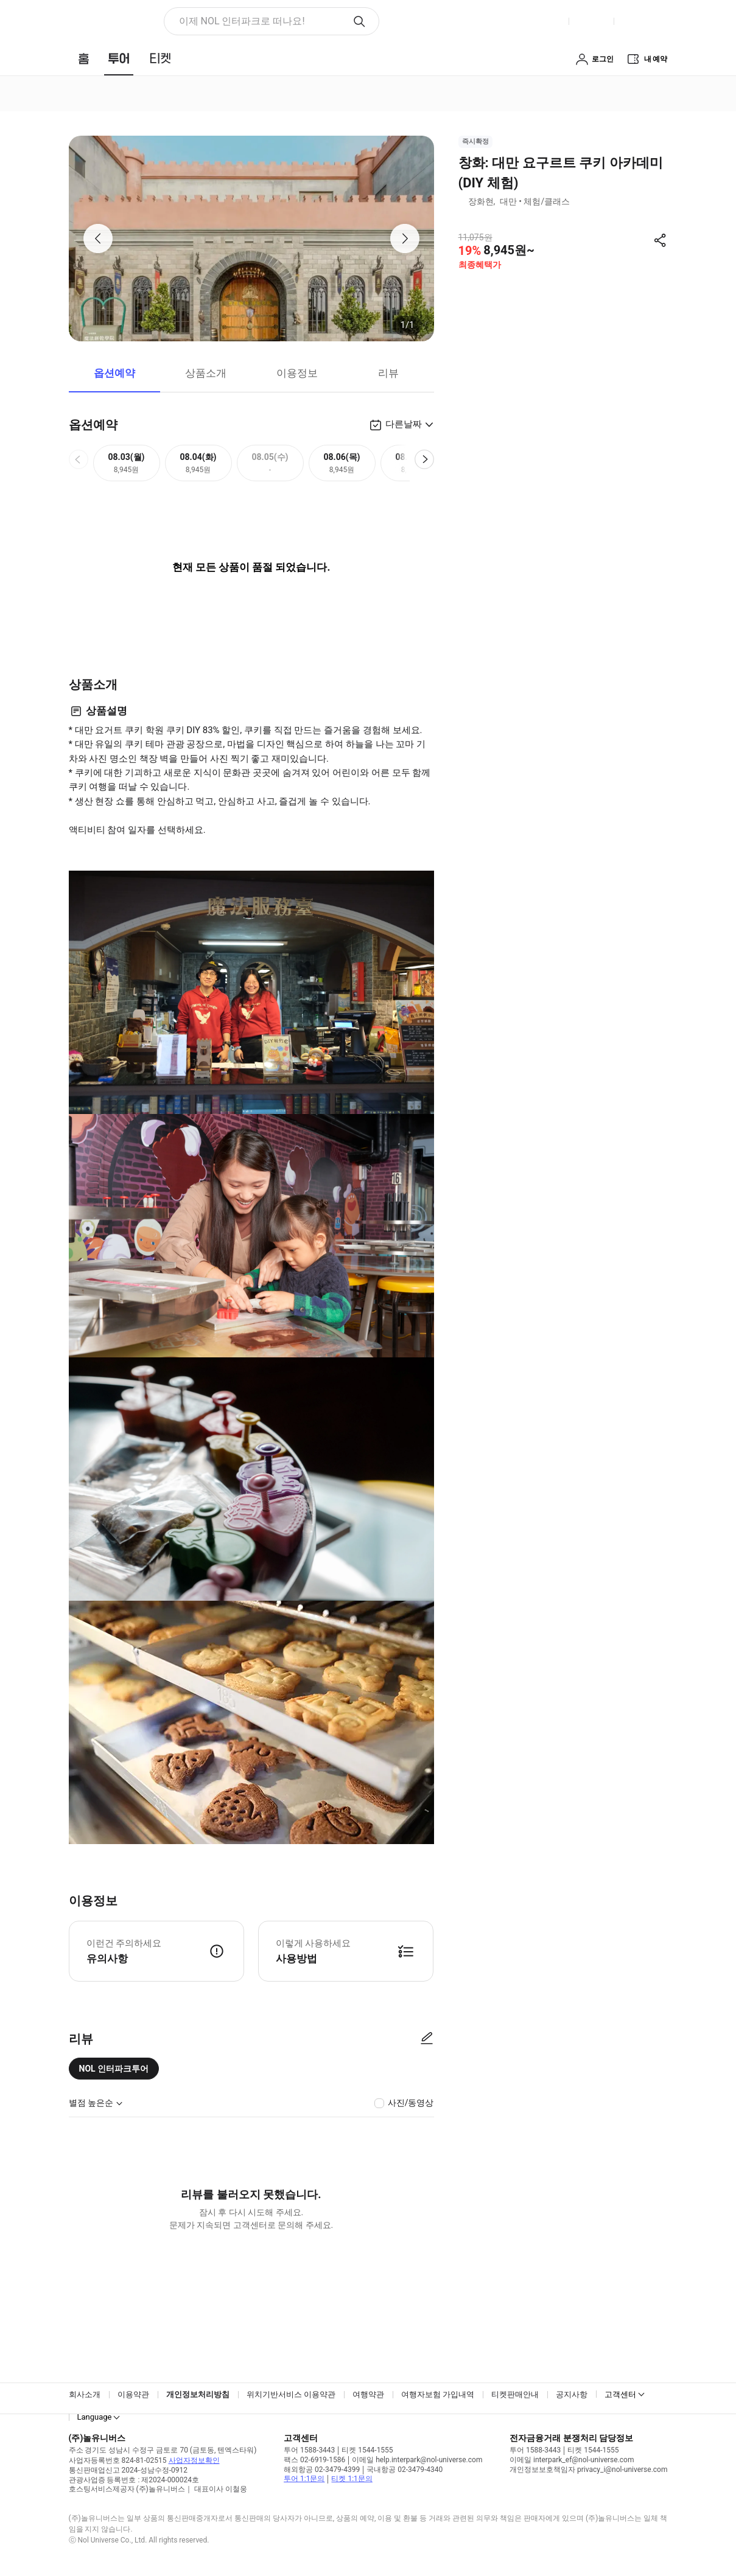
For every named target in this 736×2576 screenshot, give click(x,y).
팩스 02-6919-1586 (314, 2460)
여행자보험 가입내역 (437, 2394)
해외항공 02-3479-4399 (322, 2469)
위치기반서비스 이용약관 (291, 2394)
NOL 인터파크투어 (114, 2068)
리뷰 (388, 373)
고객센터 (620, 2394)
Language (94, 2416)
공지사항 (571, 2394)
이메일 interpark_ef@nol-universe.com (572, 2460)
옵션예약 (114, 373)
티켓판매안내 (515, 2394)
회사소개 (84, 2394)
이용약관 (133, 2394)
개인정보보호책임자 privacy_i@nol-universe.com (588, 2469)
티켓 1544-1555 (367, 2450)
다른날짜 (403, 424)
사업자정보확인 (194, 2460)
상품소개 (205, 373)
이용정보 (297, 373)
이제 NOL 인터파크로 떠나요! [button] (242, 21)
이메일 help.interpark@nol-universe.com (417, 2460)
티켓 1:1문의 (351, 2478)
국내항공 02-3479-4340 (404, 2469)
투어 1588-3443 (309, 2450)
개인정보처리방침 (198, 2394)
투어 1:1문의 (304, 2478)
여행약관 (368, 2394)
